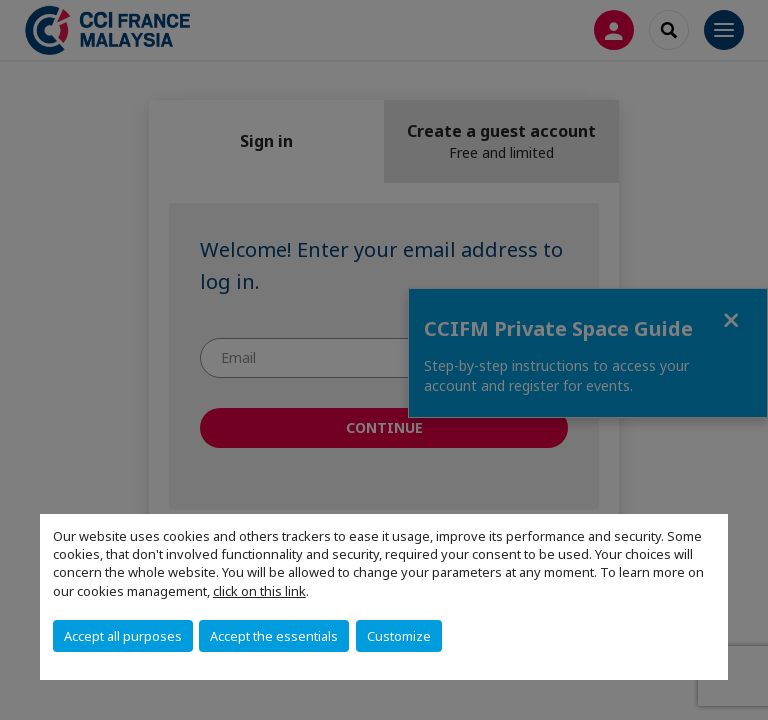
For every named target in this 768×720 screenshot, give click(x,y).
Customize (399, 636)
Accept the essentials (274, 636)
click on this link (259, 591)
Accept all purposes (123, 636)
